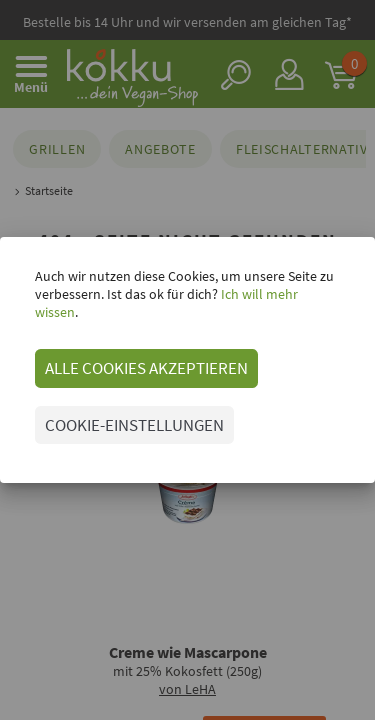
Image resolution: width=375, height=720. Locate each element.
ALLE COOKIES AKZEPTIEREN (146, 368)
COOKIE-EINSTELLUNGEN (134, 425)
